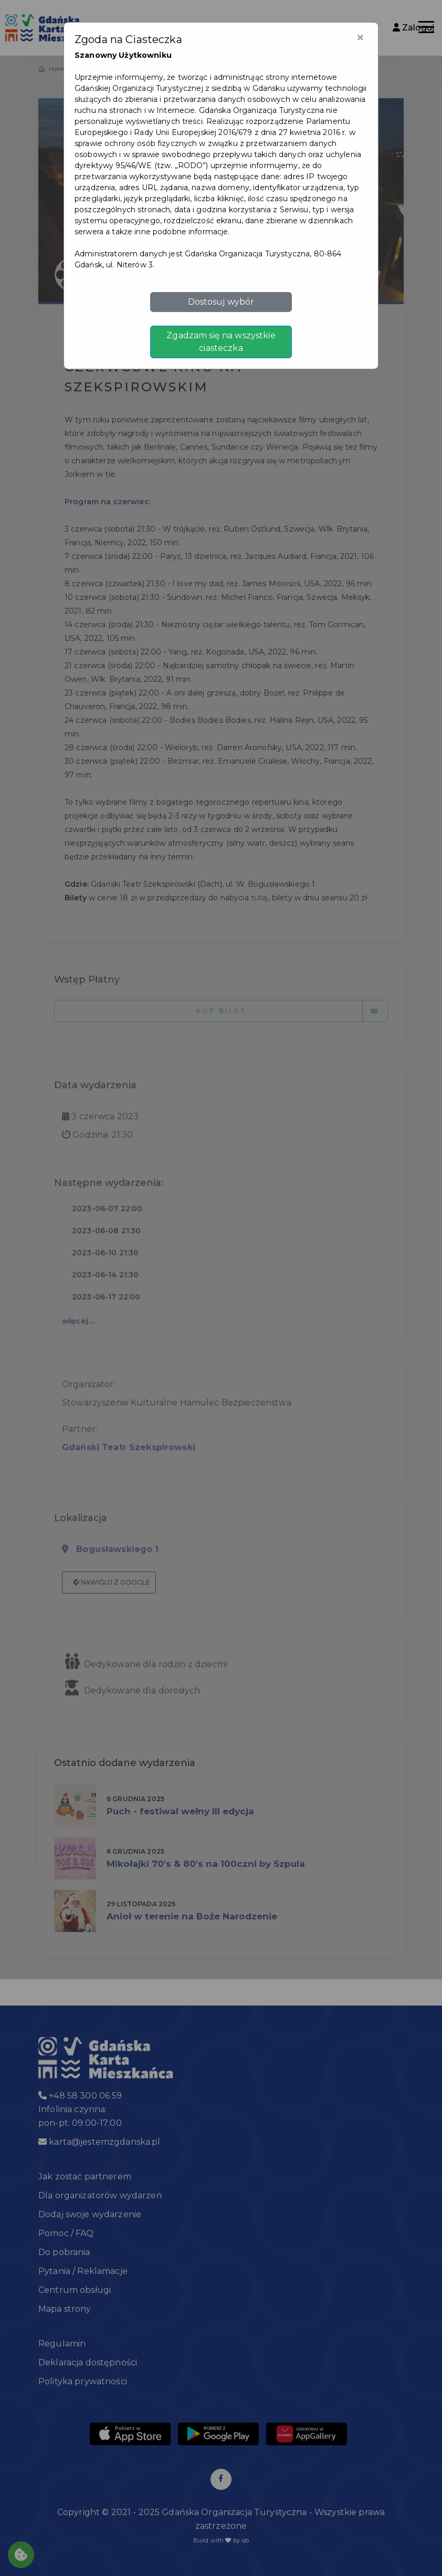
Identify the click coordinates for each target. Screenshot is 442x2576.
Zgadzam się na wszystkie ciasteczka (220, 341)
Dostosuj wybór (221, 302)
